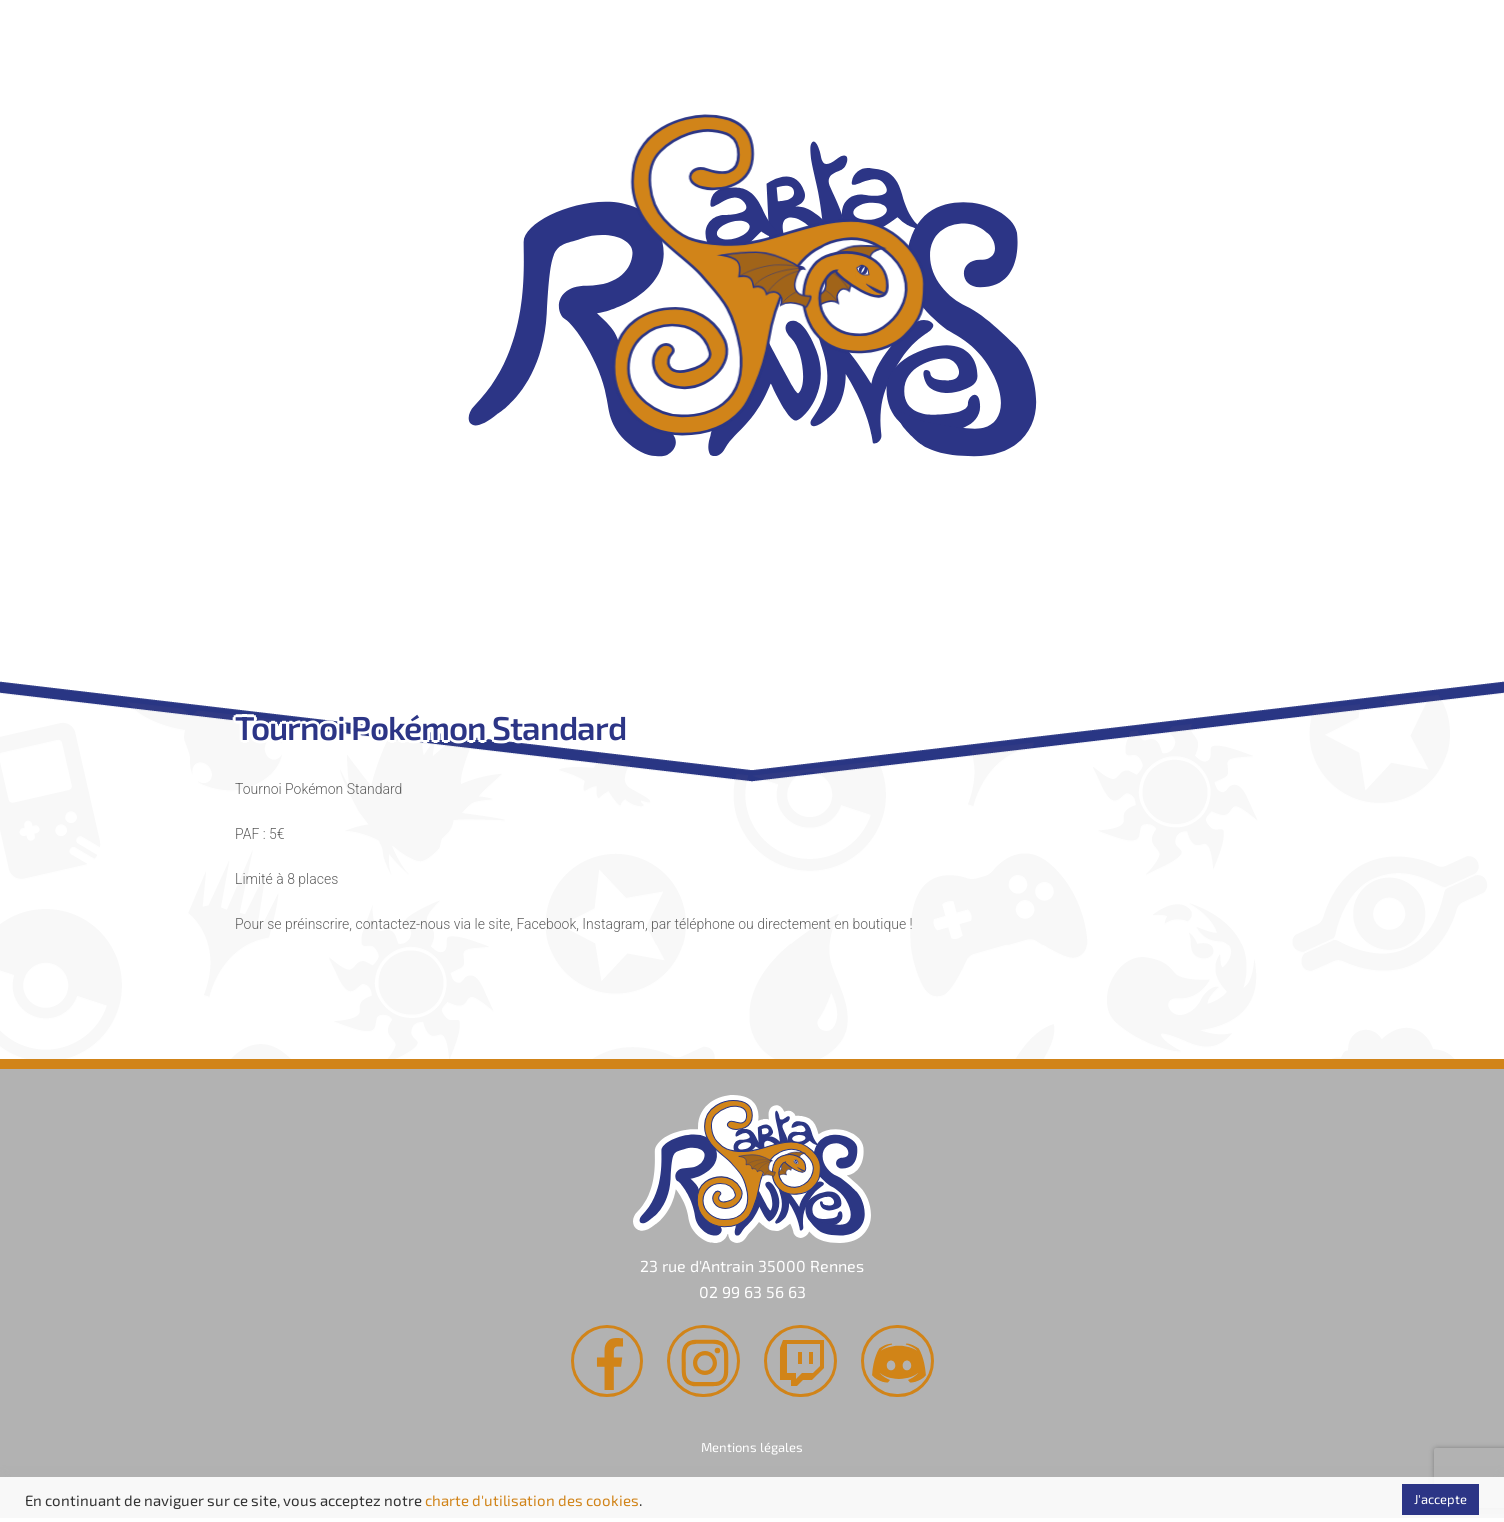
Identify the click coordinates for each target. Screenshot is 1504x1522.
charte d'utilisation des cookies (532, 1500)
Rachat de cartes (457, 618)
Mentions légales (752, 1450)
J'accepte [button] (1440, 1499)
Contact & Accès (1029, 618)
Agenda (743, 618)
